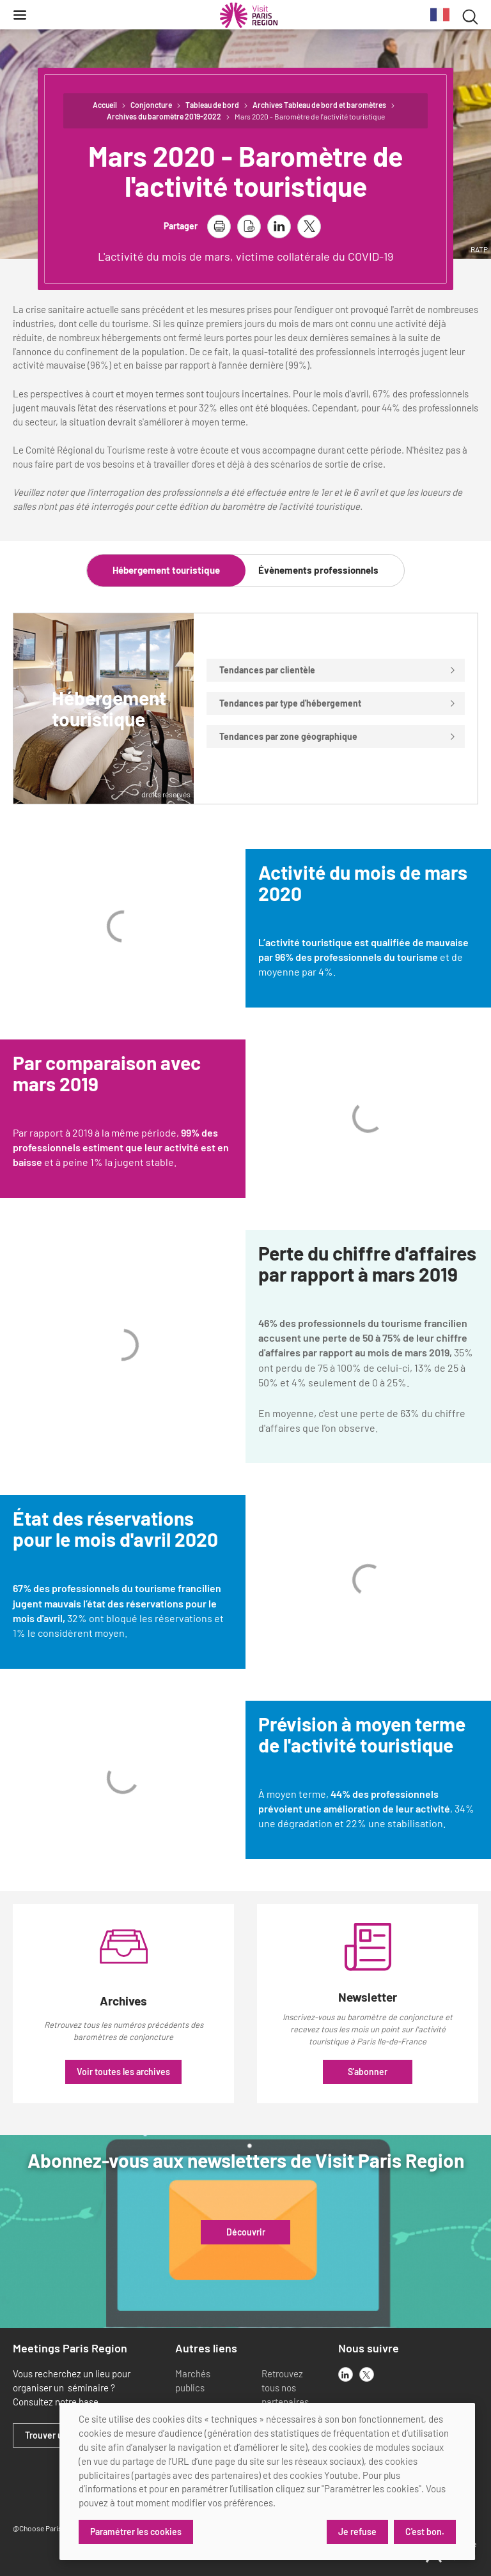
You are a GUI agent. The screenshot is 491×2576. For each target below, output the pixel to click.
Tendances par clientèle (337, 669)
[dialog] (267, 2481)
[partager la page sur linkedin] (279, 226)
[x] (366, 2374)
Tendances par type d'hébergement (337, 703)
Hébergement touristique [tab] (166, 570)
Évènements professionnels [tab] (318, 570)
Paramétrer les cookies (136, 2531)
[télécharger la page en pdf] (249, 226)
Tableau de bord (212, 104)
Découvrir (245, 2232)
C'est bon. (424, 2531)
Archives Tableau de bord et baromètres (319, 104)
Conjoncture (151, 104)
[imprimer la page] (219, 226)
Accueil (105, 104)
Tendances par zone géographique (337, 736)
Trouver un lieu (54, 2435)
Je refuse (357, 2531)
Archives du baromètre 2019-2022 (164, 116)
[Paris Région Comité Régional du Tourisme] (248, 15)
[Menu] (20, 14)
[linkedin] (345, 2374)
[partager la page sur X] (309, 226)
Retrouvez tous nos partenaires (285, 2387)
